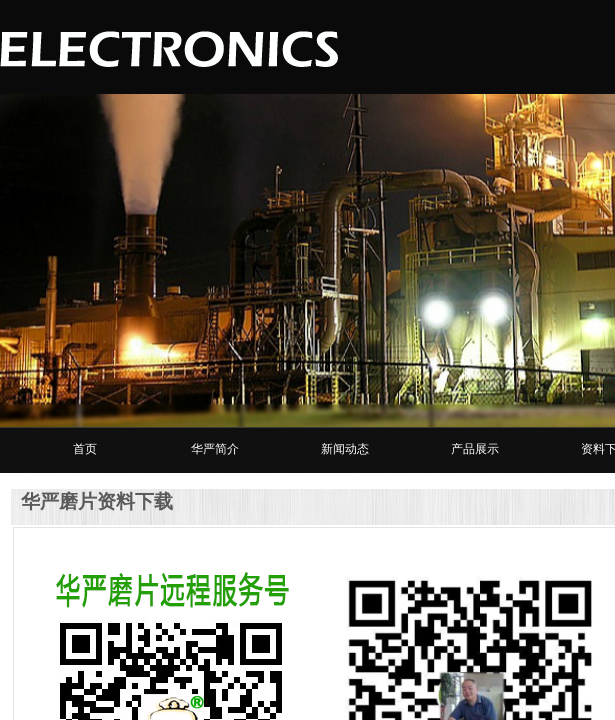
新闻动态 (345, 449)
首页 (85, 449)
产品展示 (475, 449)
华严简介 (215, 449)
